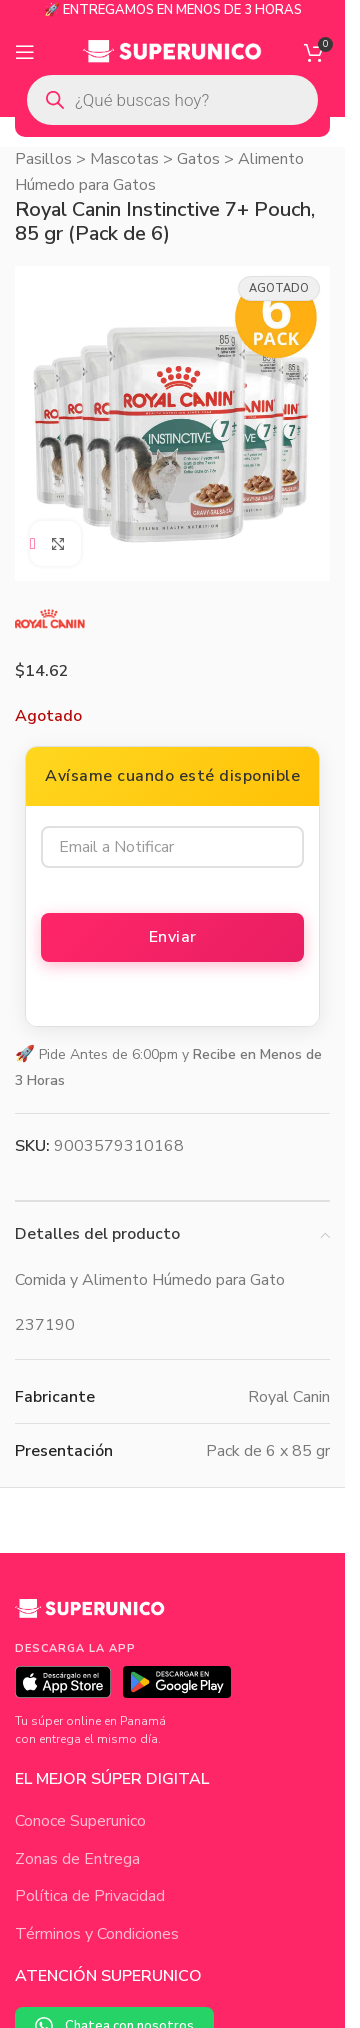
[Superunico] (90, 1616)
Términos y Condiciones (97, 1934)
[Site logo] (172, 51)
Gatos (198, 159)
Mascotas (124, 159)
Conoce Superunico (80, 1821)
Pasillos (43, 159)
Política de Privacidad (90, 1896)
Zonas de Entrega (77, 1859)
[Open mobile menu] (25, 52)
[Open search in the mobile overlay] (172, 100)
